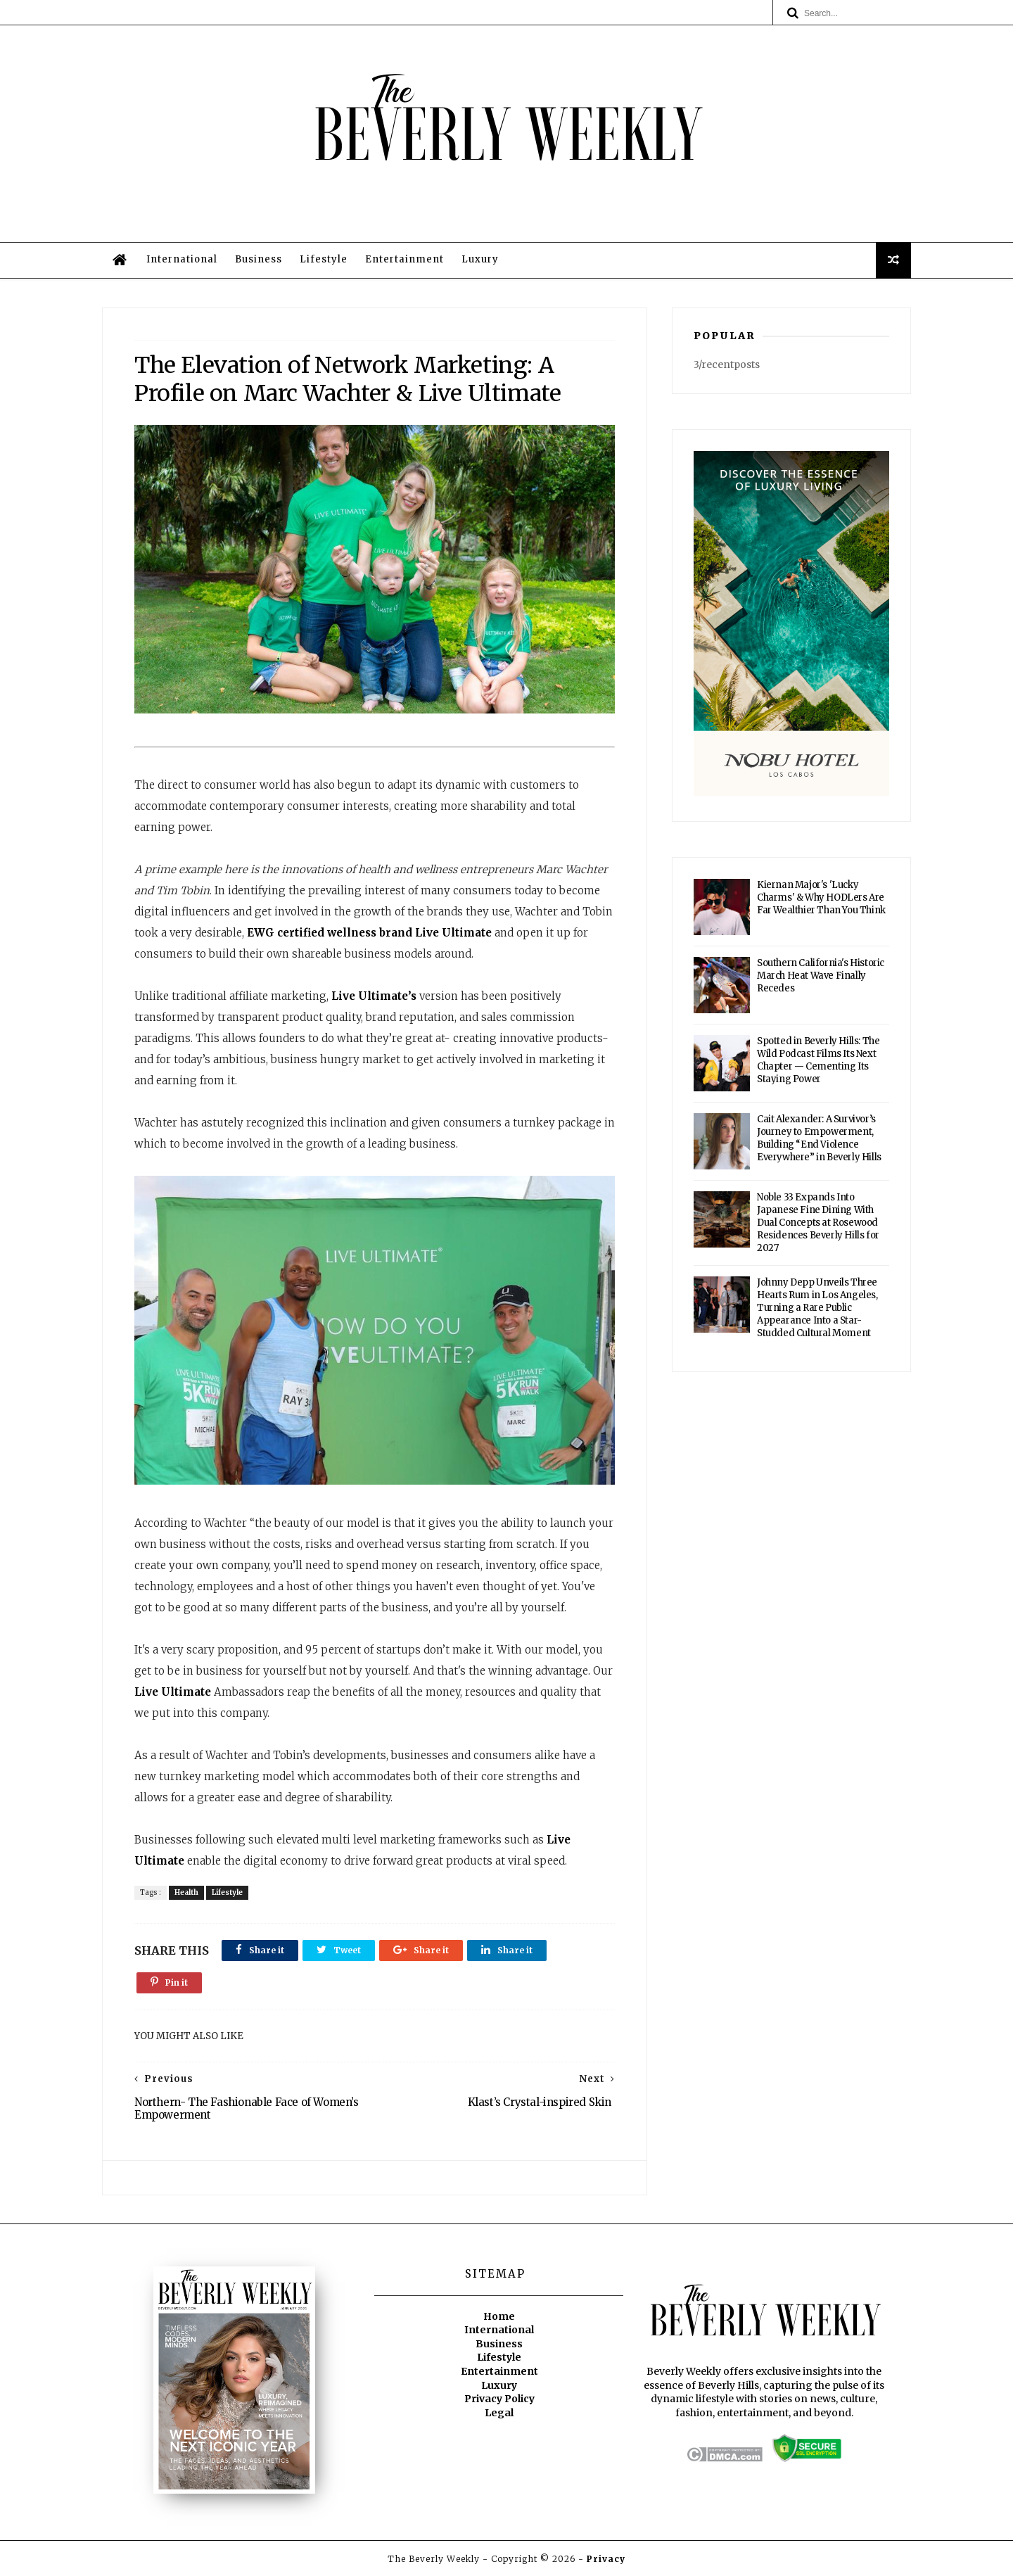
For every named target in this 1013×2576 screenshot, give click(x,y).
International (181, 259)
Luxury (480, 259)
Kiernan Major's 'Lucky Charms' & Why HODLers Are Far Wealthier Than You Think (821, 897)
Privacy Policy (499, 2398)
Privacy (606, 2558)
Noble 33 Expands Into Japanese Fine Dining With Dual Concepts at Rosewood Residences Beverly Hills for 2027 (818, 1222)
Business (258, 259)
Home (499, 2316)
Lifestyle (324, 259)
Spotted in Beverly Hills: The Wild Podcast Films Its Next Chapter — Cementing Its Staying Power (818, 1060)
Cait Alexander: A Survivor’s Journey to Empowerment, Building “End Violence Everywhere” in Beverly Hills (819, 1138)
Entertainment (404, 259)
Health (186, 1892)
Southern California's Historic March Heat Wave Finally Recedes (820, 975)
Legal (499, 2412)
